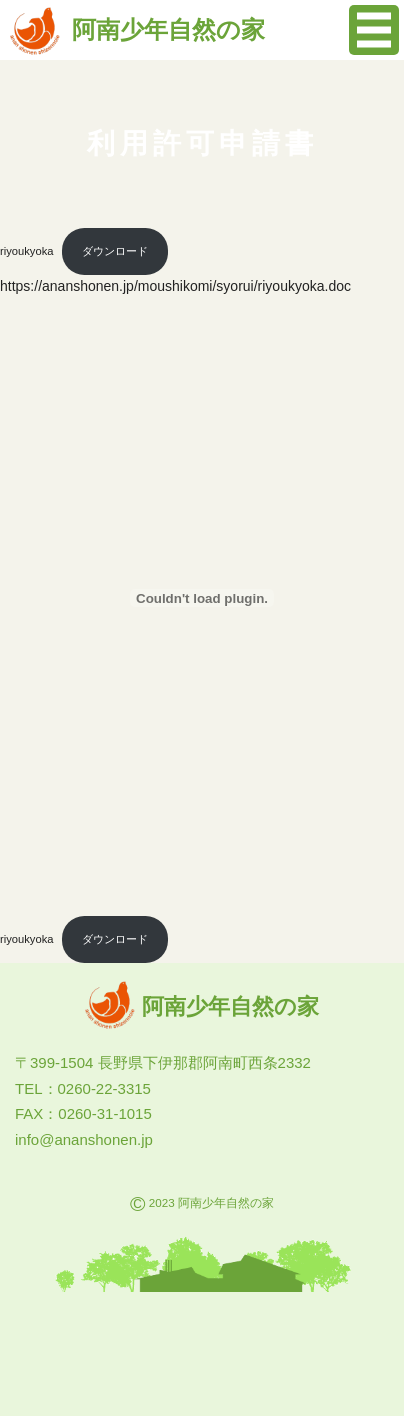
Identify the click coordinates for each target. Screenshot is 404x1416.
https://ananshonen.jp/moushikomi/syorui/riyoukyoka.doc (175, 286)
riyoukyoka (26, 251)
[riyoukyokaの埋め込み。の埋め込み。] (202, 598)
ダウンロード (115, 251)
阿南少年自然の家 (137, 29)
